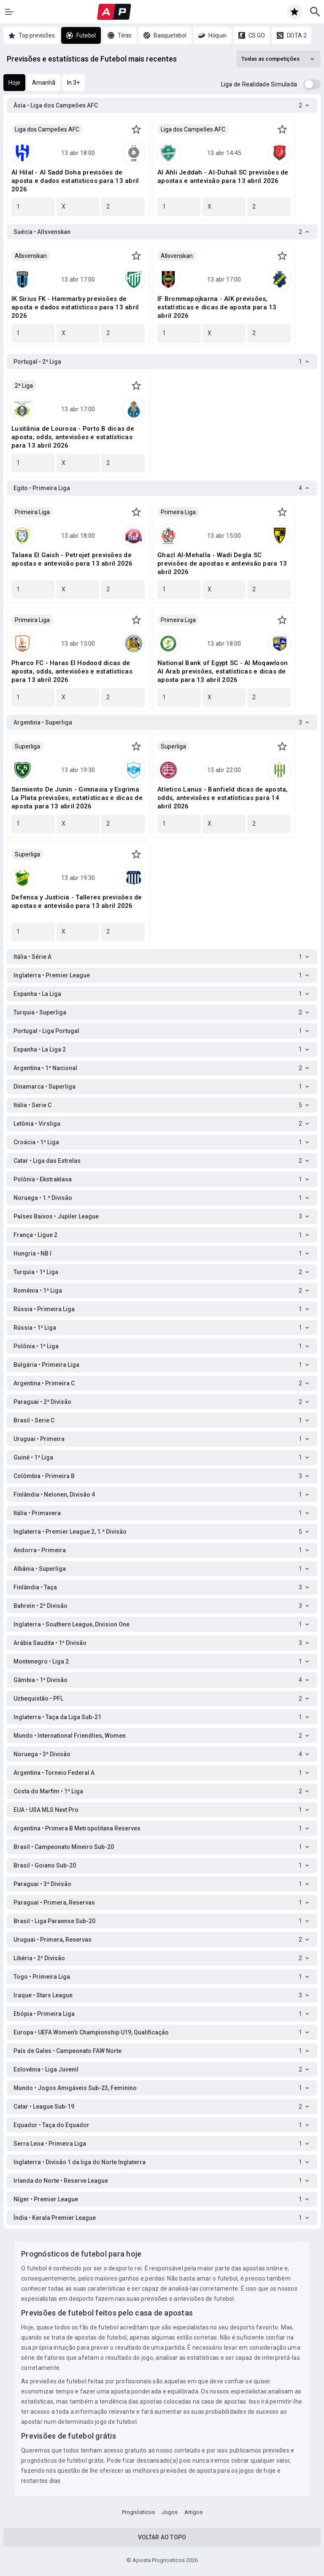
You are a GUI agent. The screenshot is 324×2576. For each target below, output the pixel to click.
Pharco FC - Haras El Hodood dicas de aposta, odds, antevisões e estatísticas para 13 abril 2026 (71, 671)
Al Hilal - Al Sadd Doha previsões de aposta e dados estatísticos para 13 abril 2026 (75, 181)
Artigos (193, 2512)
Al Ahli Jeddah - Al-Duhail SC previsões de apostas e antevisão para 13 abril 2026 (223, 177)
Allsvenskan (31, 255)
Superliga (27, 746)
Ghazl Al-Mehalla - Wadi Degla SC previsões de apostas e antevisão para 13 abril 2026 (222, 563)
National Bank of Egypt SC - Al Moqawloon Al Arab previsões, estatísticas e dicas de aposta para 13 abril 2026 (222, 671)
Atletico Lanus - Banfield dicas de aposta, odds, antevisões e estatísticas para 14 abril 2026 (222, 798)
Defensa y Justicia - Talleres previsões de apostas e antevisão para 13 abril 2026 (76, 902)
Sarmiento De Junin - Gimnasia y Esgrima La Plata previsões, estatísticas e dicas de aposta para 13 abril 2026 (77, 798)
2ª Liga (24, 385)
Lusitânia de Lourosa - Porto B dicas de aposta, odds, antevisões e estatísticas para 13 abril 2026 (72, 437)
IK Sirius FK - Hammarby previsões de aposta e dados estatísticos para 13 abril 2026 (75, 307)
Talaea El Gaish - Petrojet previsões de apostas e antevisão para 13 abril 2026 (72, 559)
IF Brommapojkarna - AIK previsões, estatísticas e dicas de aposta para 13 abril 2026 (217, 307)
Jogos (170, 2512)
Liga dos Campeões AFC (47, 129)
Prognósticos (138, 2512)
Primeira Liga (32, 512)
